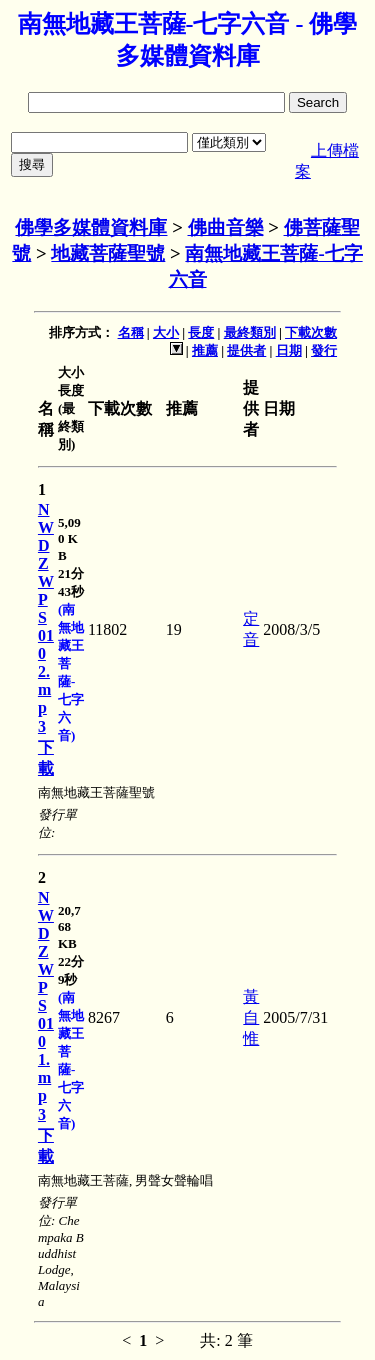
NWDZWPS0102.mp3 (46, 618)
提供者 (246, 350)
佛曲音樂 (226, 227)
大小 (166, 332)
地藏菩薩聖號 (108, 253)
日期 (289, 350)
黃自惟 (251, 1017)
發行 (324, 350)
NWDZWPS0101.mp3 (46, 1006)
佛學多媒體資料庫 (91, 227)
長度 (201, 332)
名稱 (131, 332)
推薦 (205, 350)
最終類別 (250, 332)
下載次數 (311, 332)
